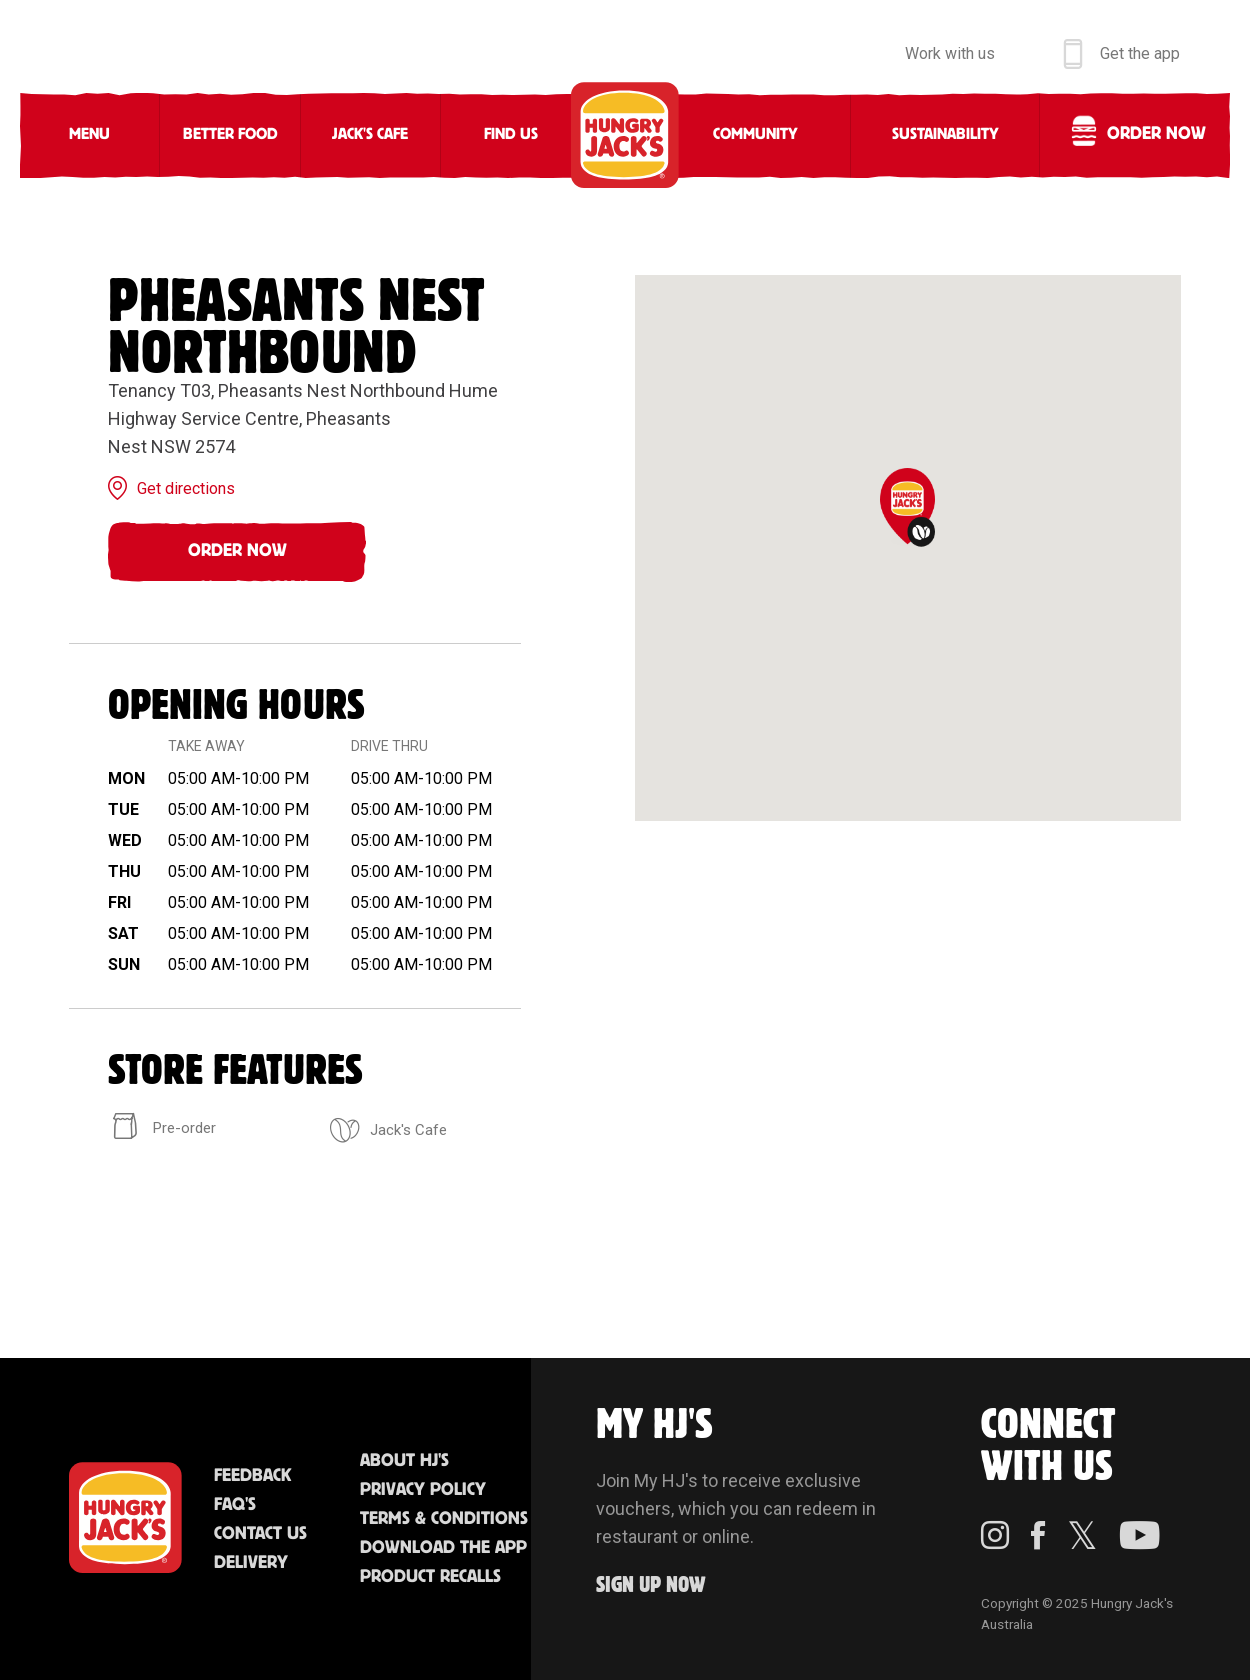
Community (755, 134)
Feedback (252, 1476)
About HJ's (404, 1461)
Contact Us (260, 1534)
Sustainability (945, 134)
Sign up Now (651, 1585)
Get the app (1140, 53)
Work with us (950, 53)
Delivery (251, 1563)
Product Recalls (430, 1577)
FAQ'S (235, 1505)
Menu (89, 134)
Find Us (511, 134)
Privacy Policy (423, 1490)
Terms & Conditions (444, 1519)
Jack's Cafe (370, 134)
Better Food (230, 134)
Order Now (237, 551)
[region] (908, 548)
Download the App (443, 1548)
